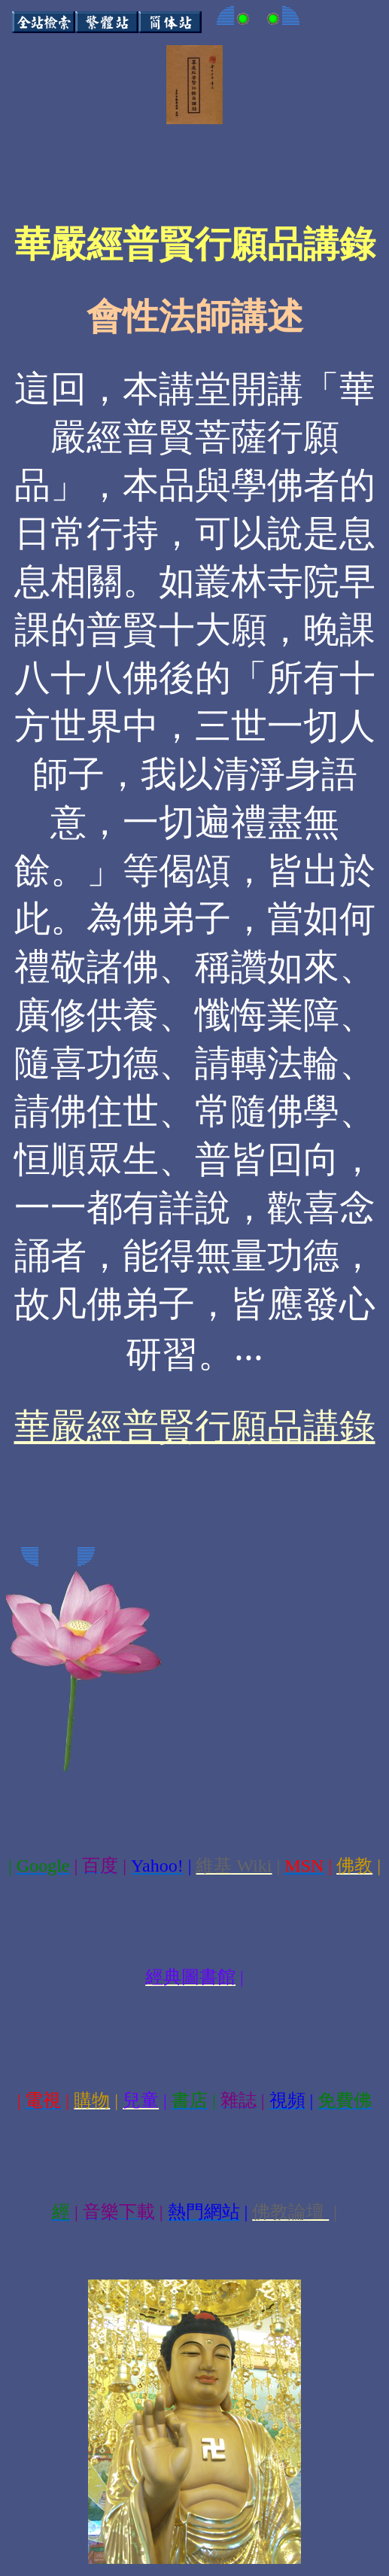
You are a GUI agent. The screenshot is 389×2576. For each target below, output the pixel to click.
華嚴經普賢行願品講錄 (194, 1426)
